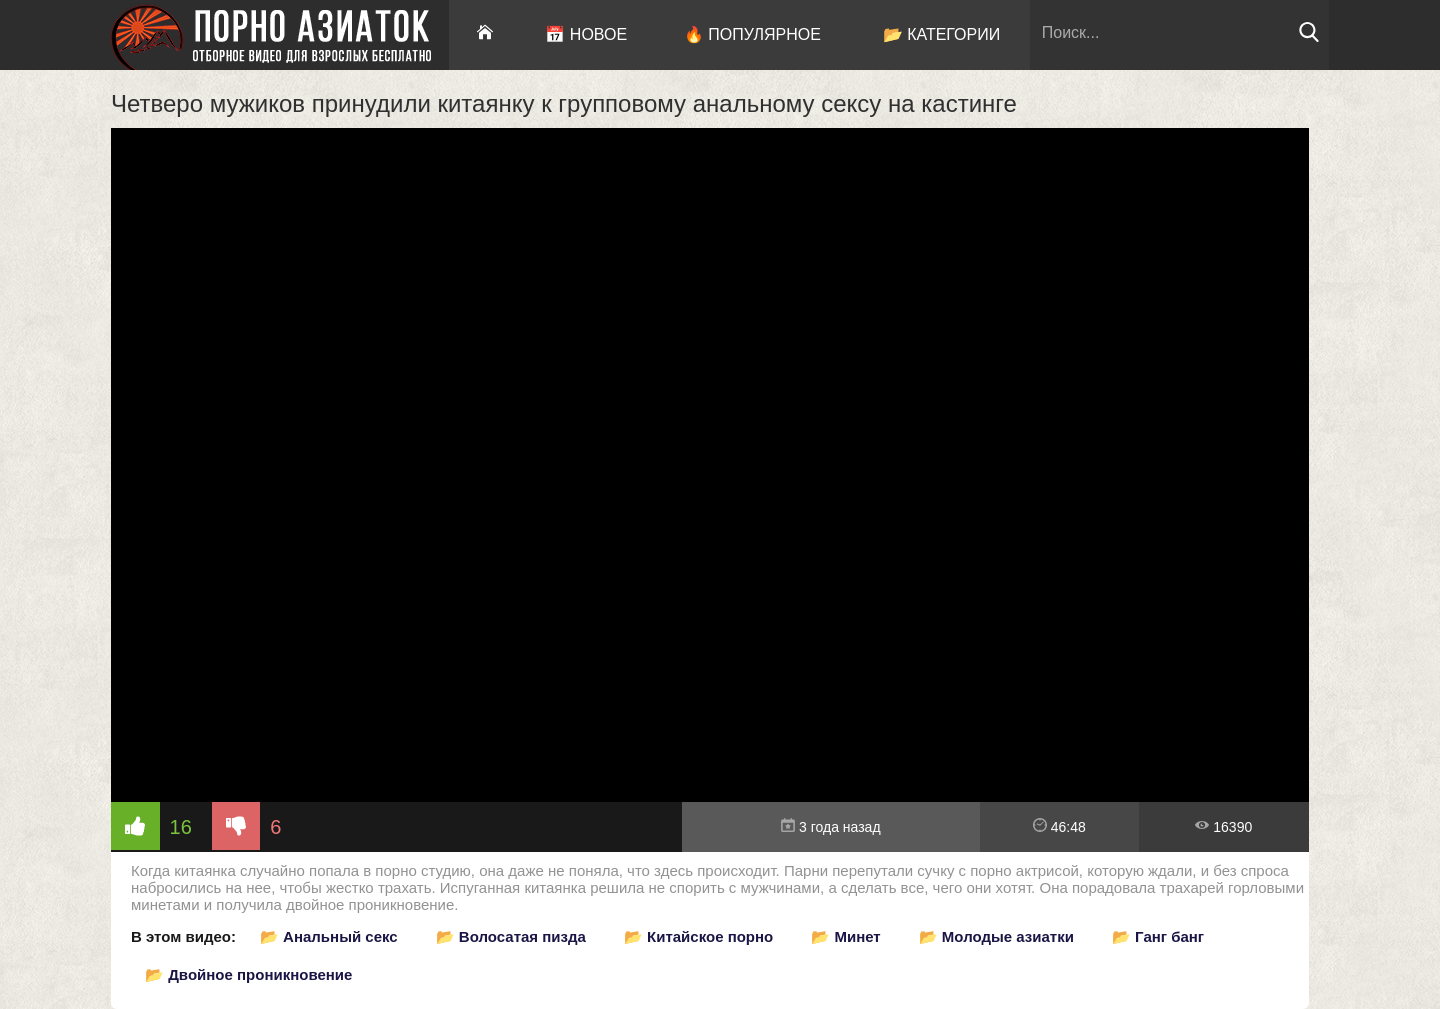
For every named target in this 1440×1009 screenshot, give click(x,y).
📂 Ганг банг (1158, 936)
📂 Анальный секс (329, 936)
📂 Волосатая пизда (511, 936)
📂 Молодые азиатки (996, 936)
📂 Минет (845, 936)
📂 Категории (942, 34)
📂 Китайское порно (698, 936)
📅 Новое (586, 34)
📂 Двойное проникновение (248, 974)
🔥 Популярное (752, 34)
